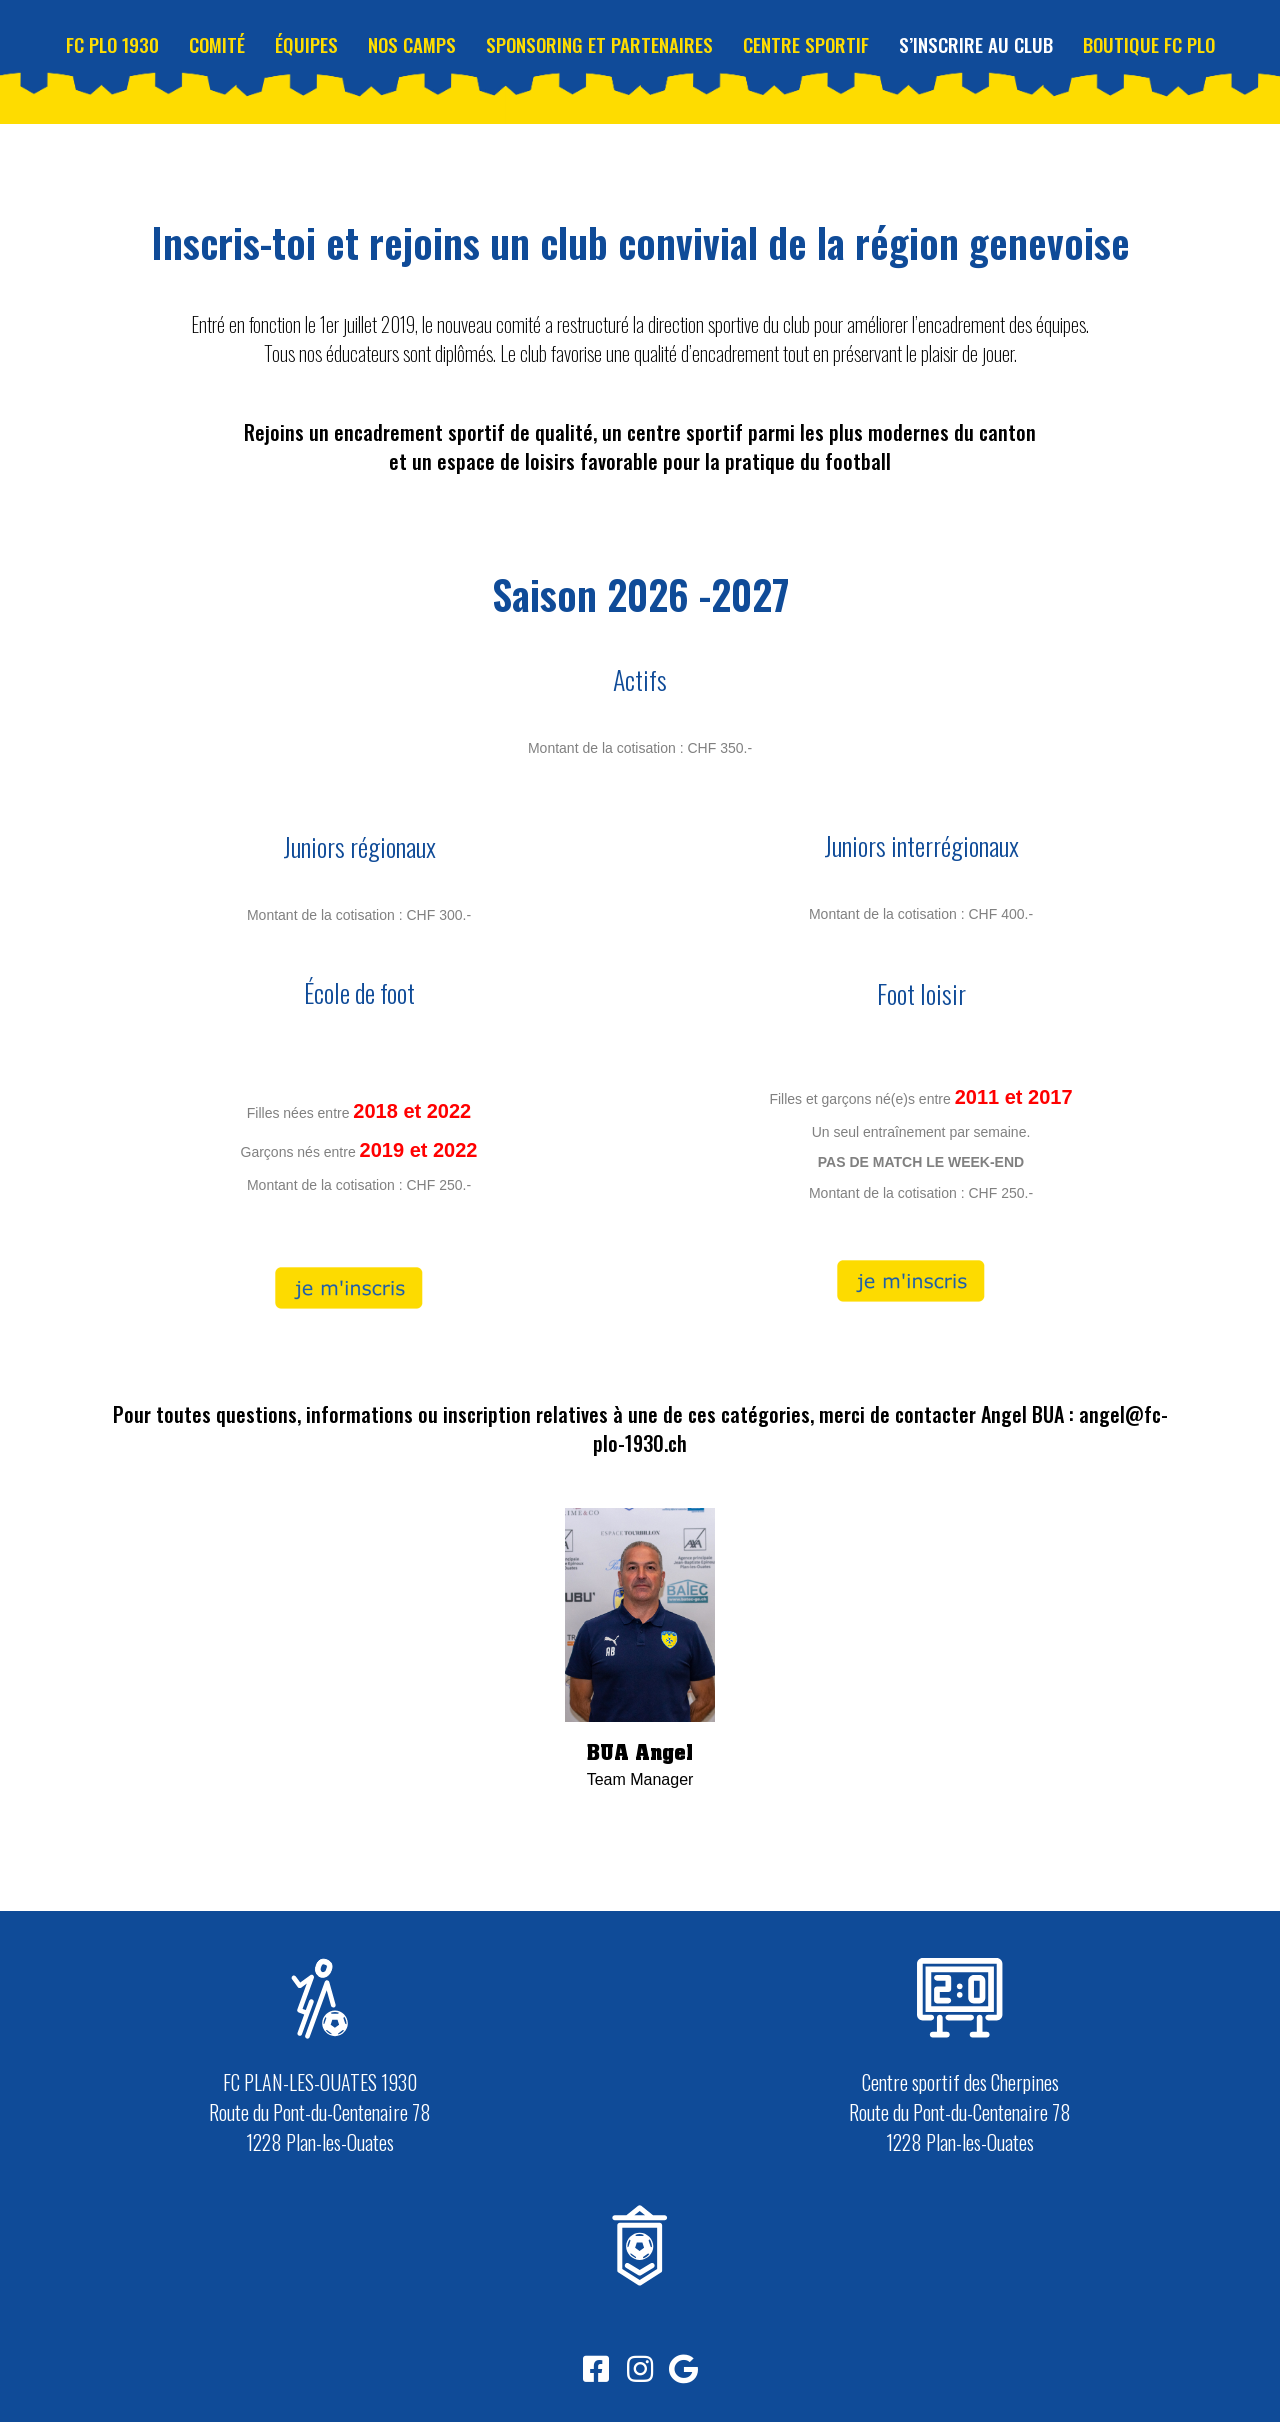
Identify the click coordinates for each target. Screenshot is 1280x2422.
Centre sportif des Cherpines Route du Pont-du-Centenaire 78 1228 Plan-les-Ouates (960, 2112)
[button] (596, 2369)
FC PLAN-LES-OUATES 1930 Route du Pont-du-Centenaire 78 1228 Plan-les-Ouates (320, 2112)
